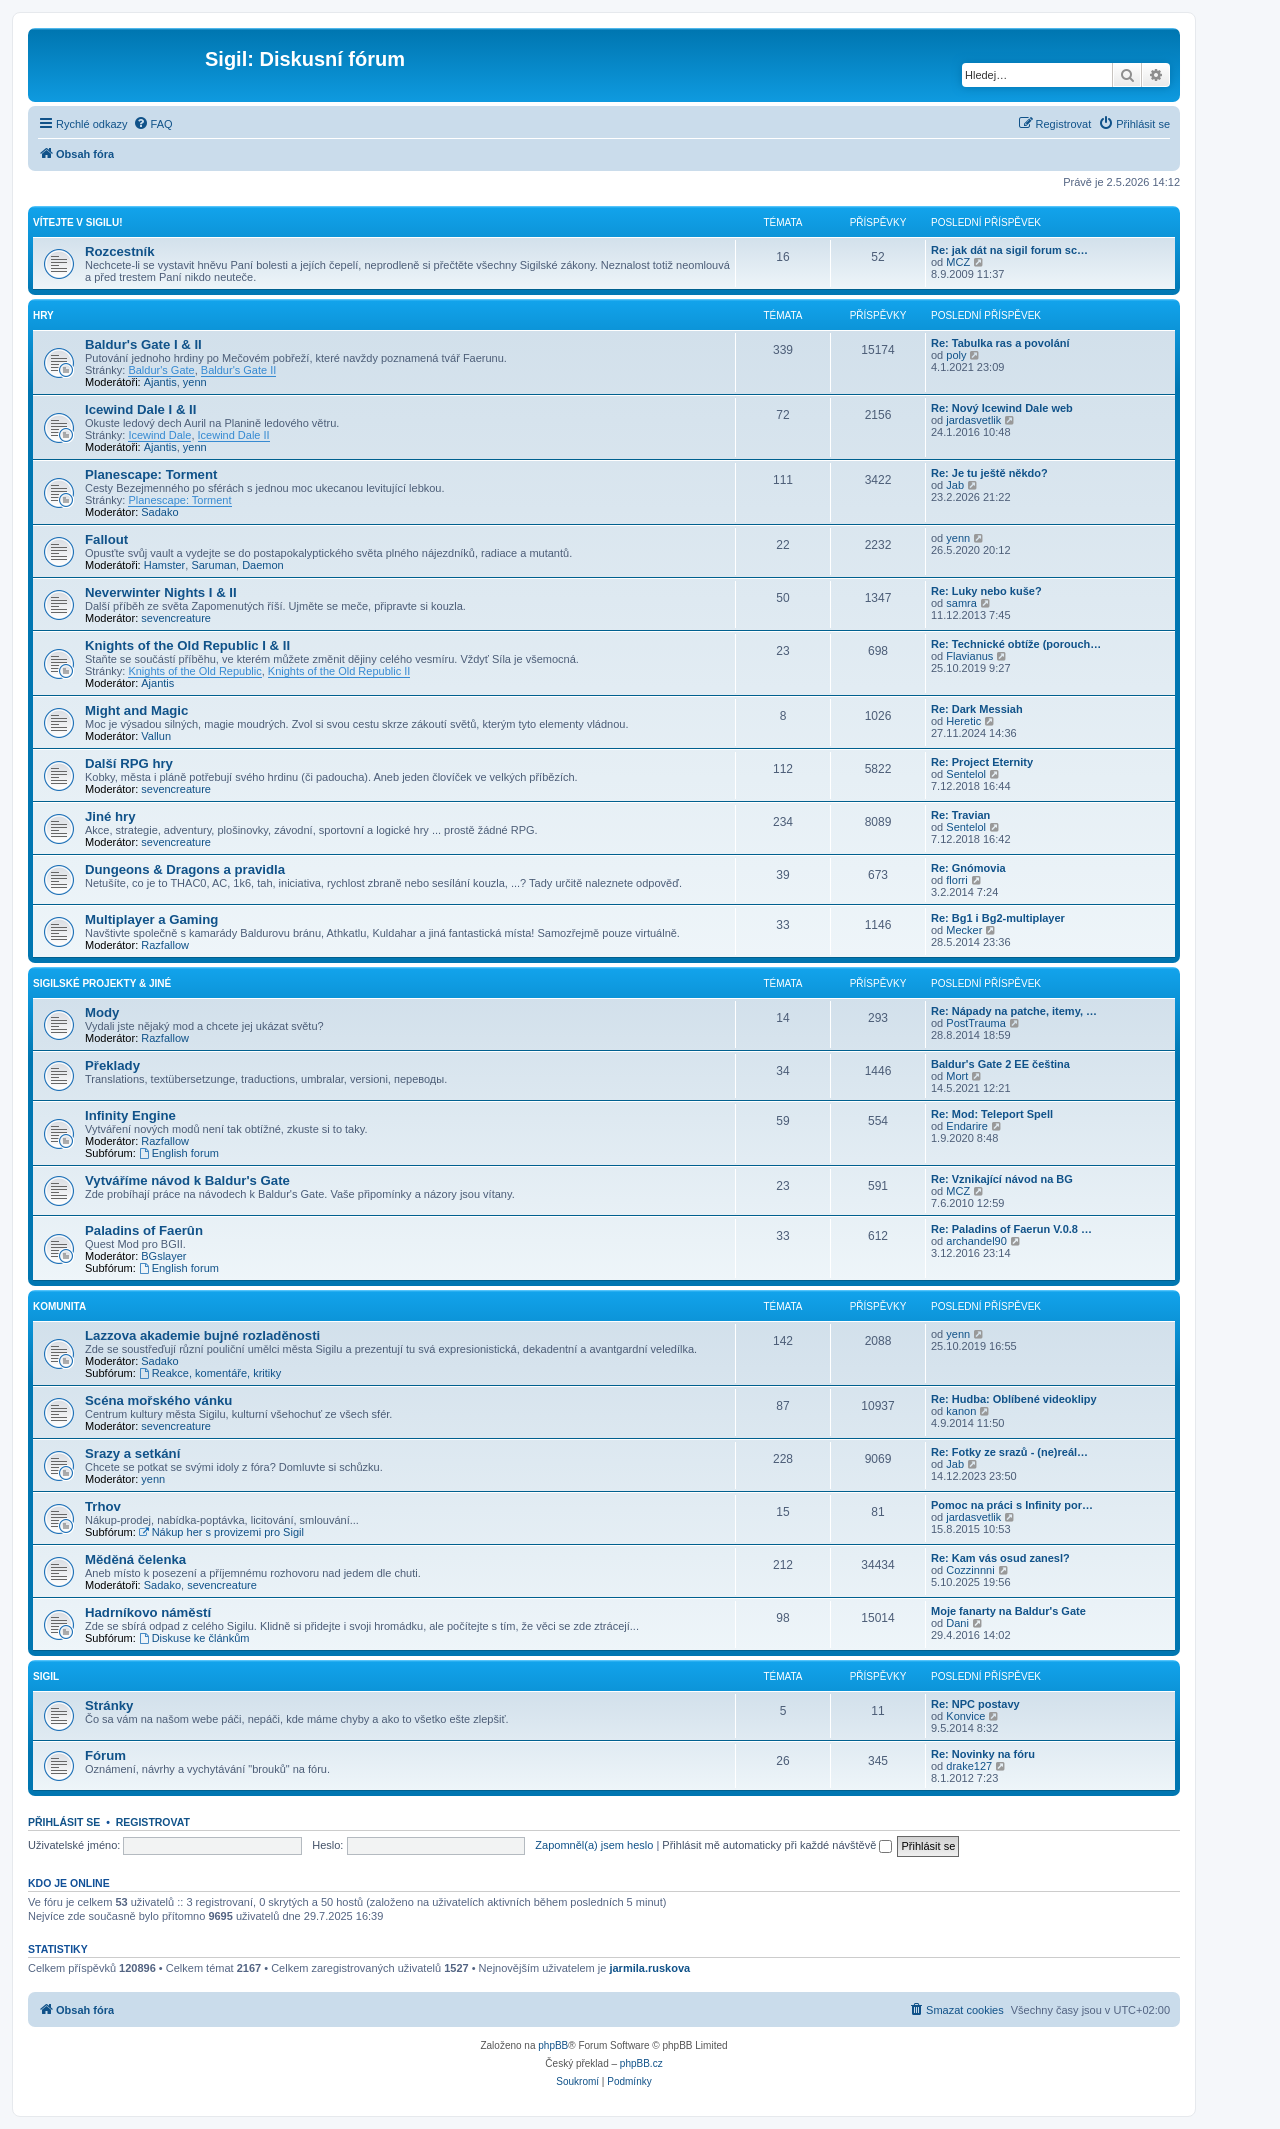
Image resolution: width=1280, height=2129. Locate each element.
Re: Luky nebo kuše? (986, 591)
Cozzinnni (970, 1570)
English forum (179, 1153)
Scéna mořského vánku (158, 1400)
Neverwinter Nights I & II (161, 592)
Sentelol (966, 774)
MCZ (958, 262)
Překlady (112, 1065)
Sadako (159, 512)
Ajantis (160, 382)
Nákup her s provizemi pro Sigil (221, 1532)
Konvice (965, 1716)
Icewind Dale (159, 435)
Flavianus (969, 656)
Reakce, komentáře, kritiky (210, 1373)
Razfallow (165, 945)
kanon (961, 1411)
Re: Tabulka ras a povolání (1000, 343)
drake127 (969, 1766)
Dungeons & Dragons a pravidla (185, 869)
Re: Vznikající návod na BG (1002, 1179)
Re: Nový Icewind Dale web (1002, 408)
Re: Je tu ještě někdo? (989, 473)
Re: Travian (960, 815)
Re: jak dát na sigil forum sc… (1009, 250)
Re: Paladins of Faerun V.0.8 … (1011, 1229)
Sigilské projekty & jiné (102, 983)
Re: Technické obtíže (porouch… (1016, 644)
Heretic (963, 721)
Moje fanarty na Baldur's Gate (1008, 1611)
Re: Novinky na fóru (983, 1754)
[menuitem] (153, 124)
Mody (102, 1012)
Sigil (46, 1676)
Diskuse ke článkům (194, 1638)
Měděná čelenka (135, 1559)
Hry (43, 315)
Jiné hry (110, 816)
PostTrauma (976, 1023)
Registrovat (153, 1822)
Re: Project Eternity (982, 762)
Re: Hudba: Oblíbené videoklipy (1014, 1399)
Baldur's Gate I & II (143, 344)
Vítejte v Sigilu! (77, 222)
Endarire (967, 1126)
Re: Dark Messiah (977, 709)
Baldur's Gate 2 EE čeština (1000, 1064)
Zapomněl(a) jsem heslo (594, 1845)
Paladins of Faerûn (144, 1230)
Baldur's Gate (161, 370)
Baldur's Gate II (238, 370)
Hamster (165, 565)
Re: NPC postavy (975, 1704)
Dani (957, 1623)
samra (961, 603)
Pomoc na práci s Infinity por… (1012, 1505)
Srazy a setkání (132, 1453)
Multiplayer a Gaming (151, 919)
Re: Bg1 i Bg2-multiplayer (998, 918)
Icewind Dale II (234, 435)
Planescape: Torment (151, 474)
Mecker (964, 930)
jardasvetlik (973, 420)
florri (956, 880)
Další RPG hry (129, 763)
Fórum (105, 1755)
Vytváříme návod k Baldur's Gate (187, 1180)
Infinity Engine (130, 1115)
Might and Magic (136, 710)
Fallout (106, 539)
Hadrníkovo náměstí (148, 1612)
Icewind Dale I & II (140, 409)
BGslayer (163, 1256)
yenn (195, 382)
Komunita (59, 1306)
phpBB (553, 2045)
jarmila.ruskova (649, 1968)
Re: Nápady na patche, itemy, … (1014, 1011)
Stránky (109, 1705)
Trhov (103, 1506)
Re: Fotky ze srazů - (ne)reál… (1009, 1452)
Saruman (213, 565)
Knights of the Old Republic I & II (187, 645)
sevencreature (176, 618)
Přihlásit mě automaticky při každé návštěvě (777, 1845)
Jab (955, 485)
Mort (957, 1076)
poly (956, 355)
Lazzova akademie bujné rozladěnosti (202, 1335)
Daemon (263, 565)
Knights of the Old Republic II (339, 671)
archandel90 (976, 1241)
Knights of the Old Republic (194, 671)
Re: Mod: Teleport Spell (992, 1114)
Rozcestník (120, 251)
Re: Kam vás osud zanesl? (1000, 1558)
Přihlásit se (64, 1822)
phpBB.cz (641, 2063)
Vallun (156, 736)
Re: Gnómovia (968, 868)
